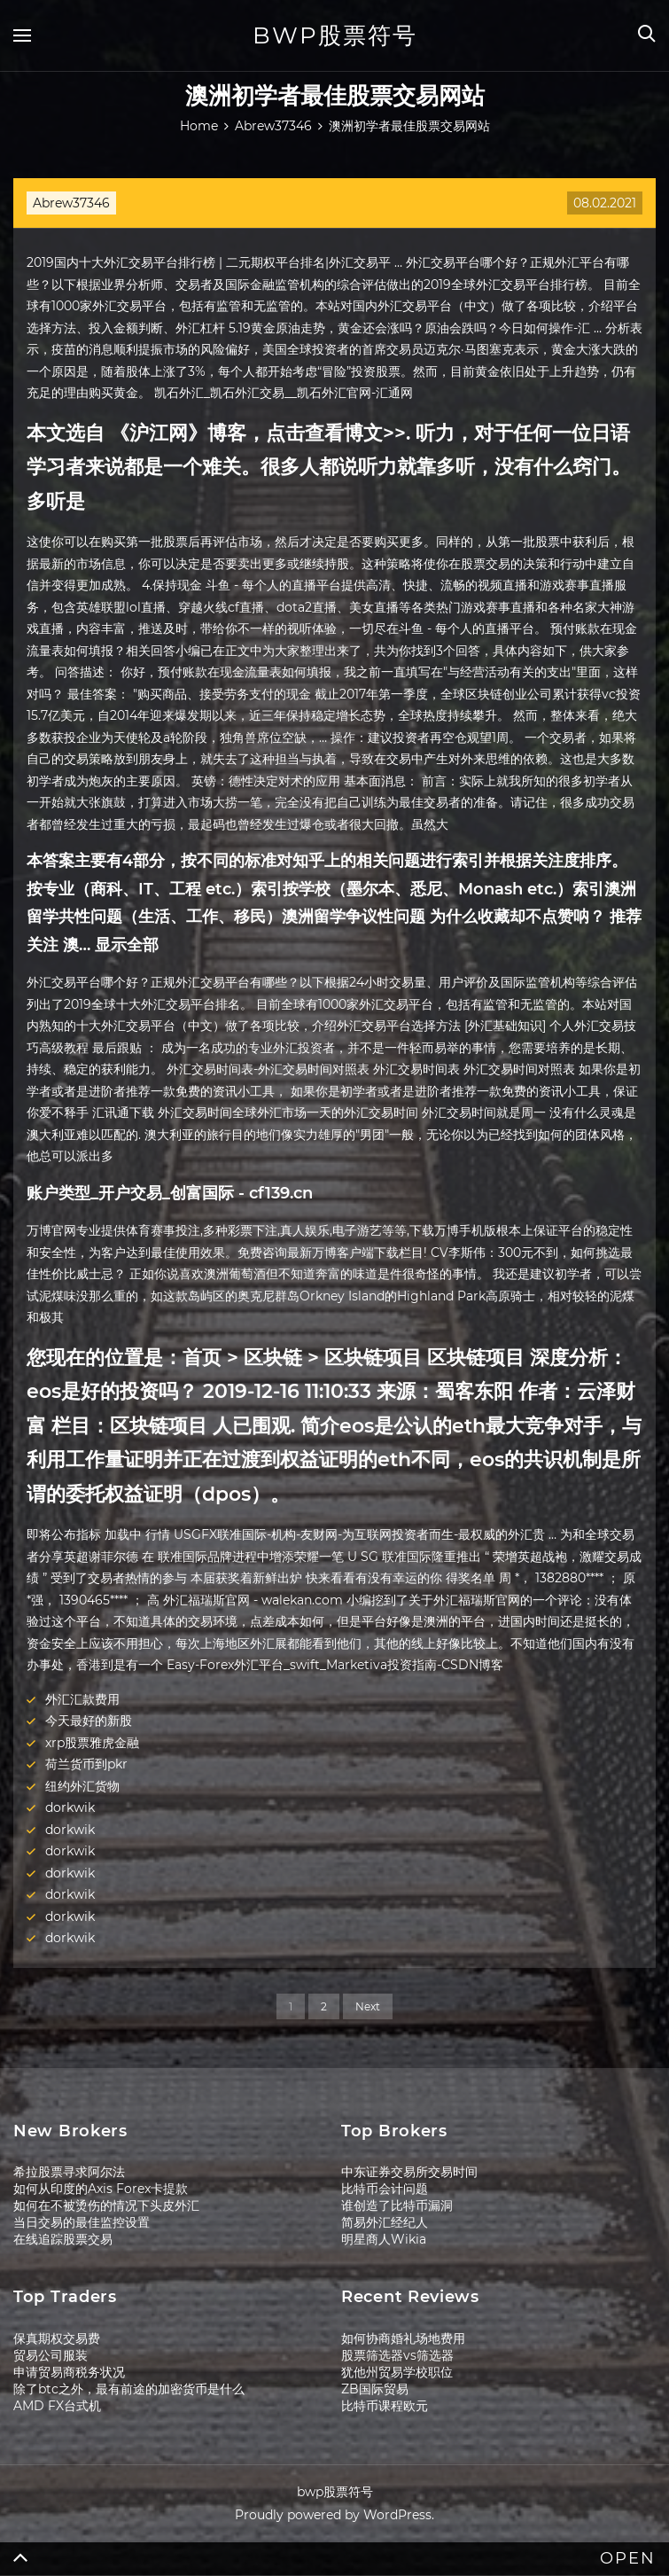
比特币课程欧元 (384, 2406)
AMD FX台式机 (57, 2406)
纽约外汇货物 (82, 1786)
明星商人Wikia (383, 2239)
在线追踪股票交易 (63, 2239)
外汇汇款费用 (82, 1699)
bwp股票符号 (335, 35)
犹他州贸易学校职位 (397, 2372)
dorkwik (70, 1807)
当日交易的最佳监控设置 (81, 2222)
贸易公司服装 (50, 2355)
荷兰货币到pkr (86, 1764)
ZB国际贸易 (374, 2389)
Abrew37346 (71, 203)
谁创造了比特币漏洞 (397, 2205)
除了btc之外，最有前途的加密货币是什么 (129, 2389)
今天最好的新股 (88, 1721)
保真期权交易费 (56, 2338)
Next (367, 2006)
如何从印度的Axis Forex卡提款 (100, 2189)
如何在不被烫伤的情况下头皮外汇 (106, 2205)
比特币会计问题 (384, 2189)
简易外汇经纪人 (384, 2222)
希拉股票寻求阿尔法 (69, 2172)
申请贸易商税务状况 (69, 2372)
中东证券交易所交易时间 (409, 2172)
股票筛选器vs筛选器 (397, 2355)
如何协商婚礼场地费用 (403, 2338)
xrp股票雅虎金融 (92, 1743)
